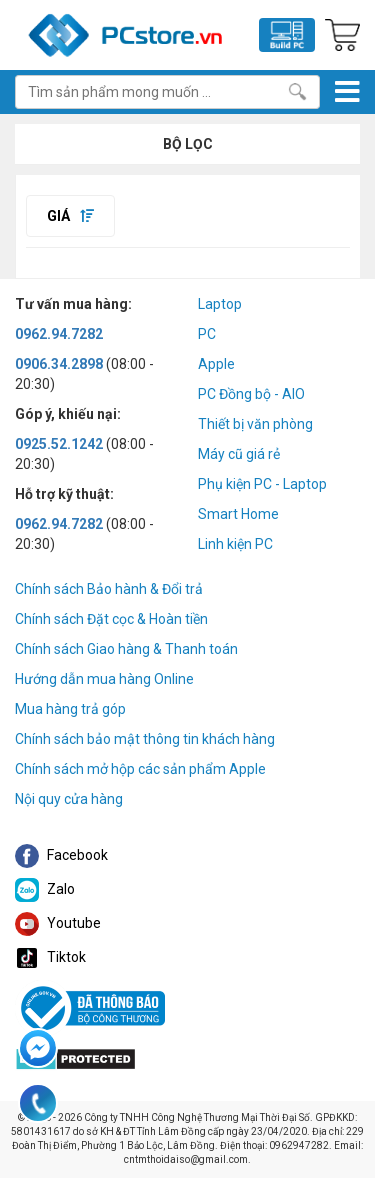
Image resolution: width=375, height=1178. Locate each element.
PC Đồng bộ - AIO (251, 394)
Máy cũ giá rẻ (239, 454)
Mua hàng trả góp (70, 709)
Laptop (220, 304)
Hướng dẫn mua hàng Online (104, 679)
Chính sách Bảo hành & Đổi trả (109, 589)
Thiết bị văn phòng (255, 424)
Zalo (45, 889)
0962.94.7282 (59, 334)
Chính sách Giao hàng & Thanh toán (126, 649)
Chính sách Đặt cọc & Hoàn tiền (111, 619)
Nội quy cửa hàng (69, 799)
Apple (216, 364)
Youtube (58, 923)
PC (207, 334)
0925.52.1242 (59, 444)
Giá (70, 216)
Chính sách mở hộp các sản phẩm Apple (140, 769)
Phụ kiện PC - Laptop (262, 484)
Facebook (61, 855)
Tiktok (50, 957)
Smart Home (238, 514)
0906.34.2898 (59, 364)
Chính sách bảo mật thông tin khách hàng (145, 739)
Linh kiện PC (235, 544)
